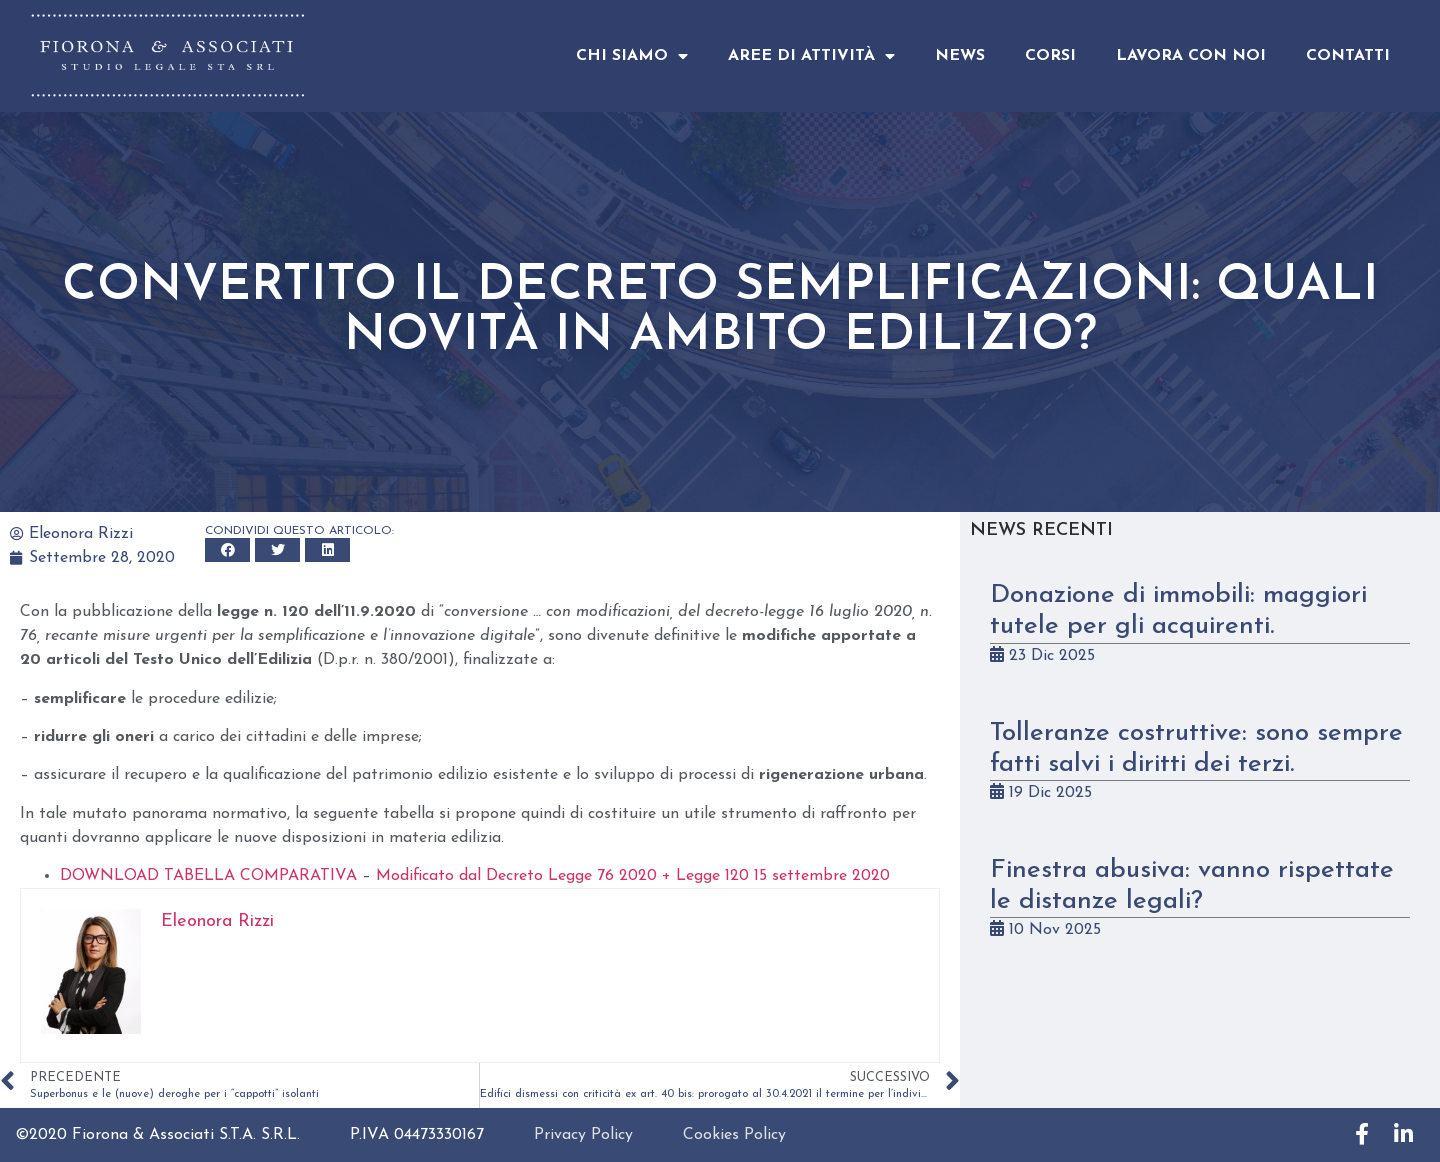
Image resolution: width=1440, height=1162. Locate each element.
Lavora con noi (1191, 56)
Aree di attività (811, 56)
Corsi (1050, 56)
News (960, 56)
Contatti (1348, 56)
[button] (227, 550)
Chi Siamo (632, 56)
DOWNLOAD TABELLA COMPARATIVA (208, 876)
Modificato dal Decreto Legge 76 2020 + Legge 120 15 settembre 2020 (633, 876)
